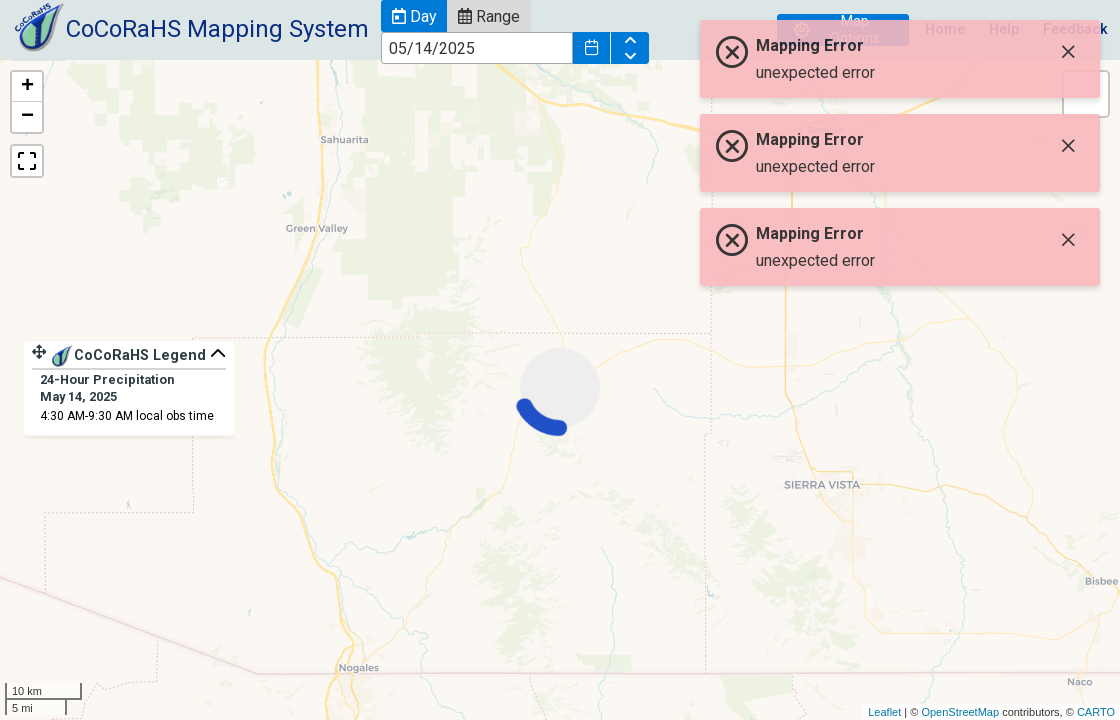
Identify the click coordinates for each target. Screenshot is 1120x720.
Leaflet (884, 712)
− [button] (27, 117)
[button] (414, 16)
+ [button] (27, 87)
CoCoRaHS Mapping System (217, 29)
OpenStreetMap (960, 712)
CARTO (1096, 712)
